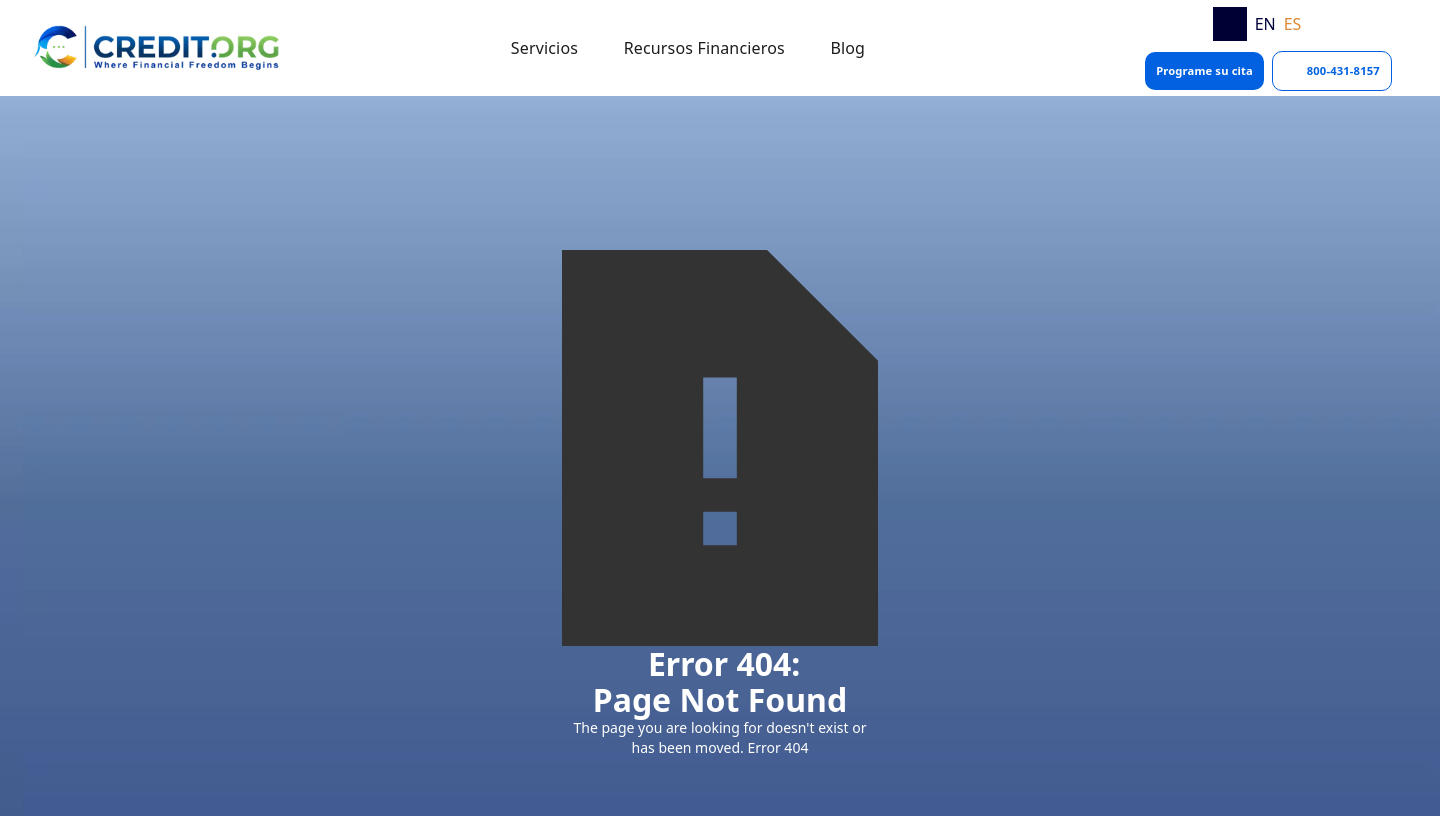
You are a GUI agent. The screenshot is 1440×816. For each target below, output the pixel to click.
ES (1293, 24)
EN (1265, 24)
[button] (545, 48)
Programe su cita (1204, 70)
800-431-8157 (1343, 70)
